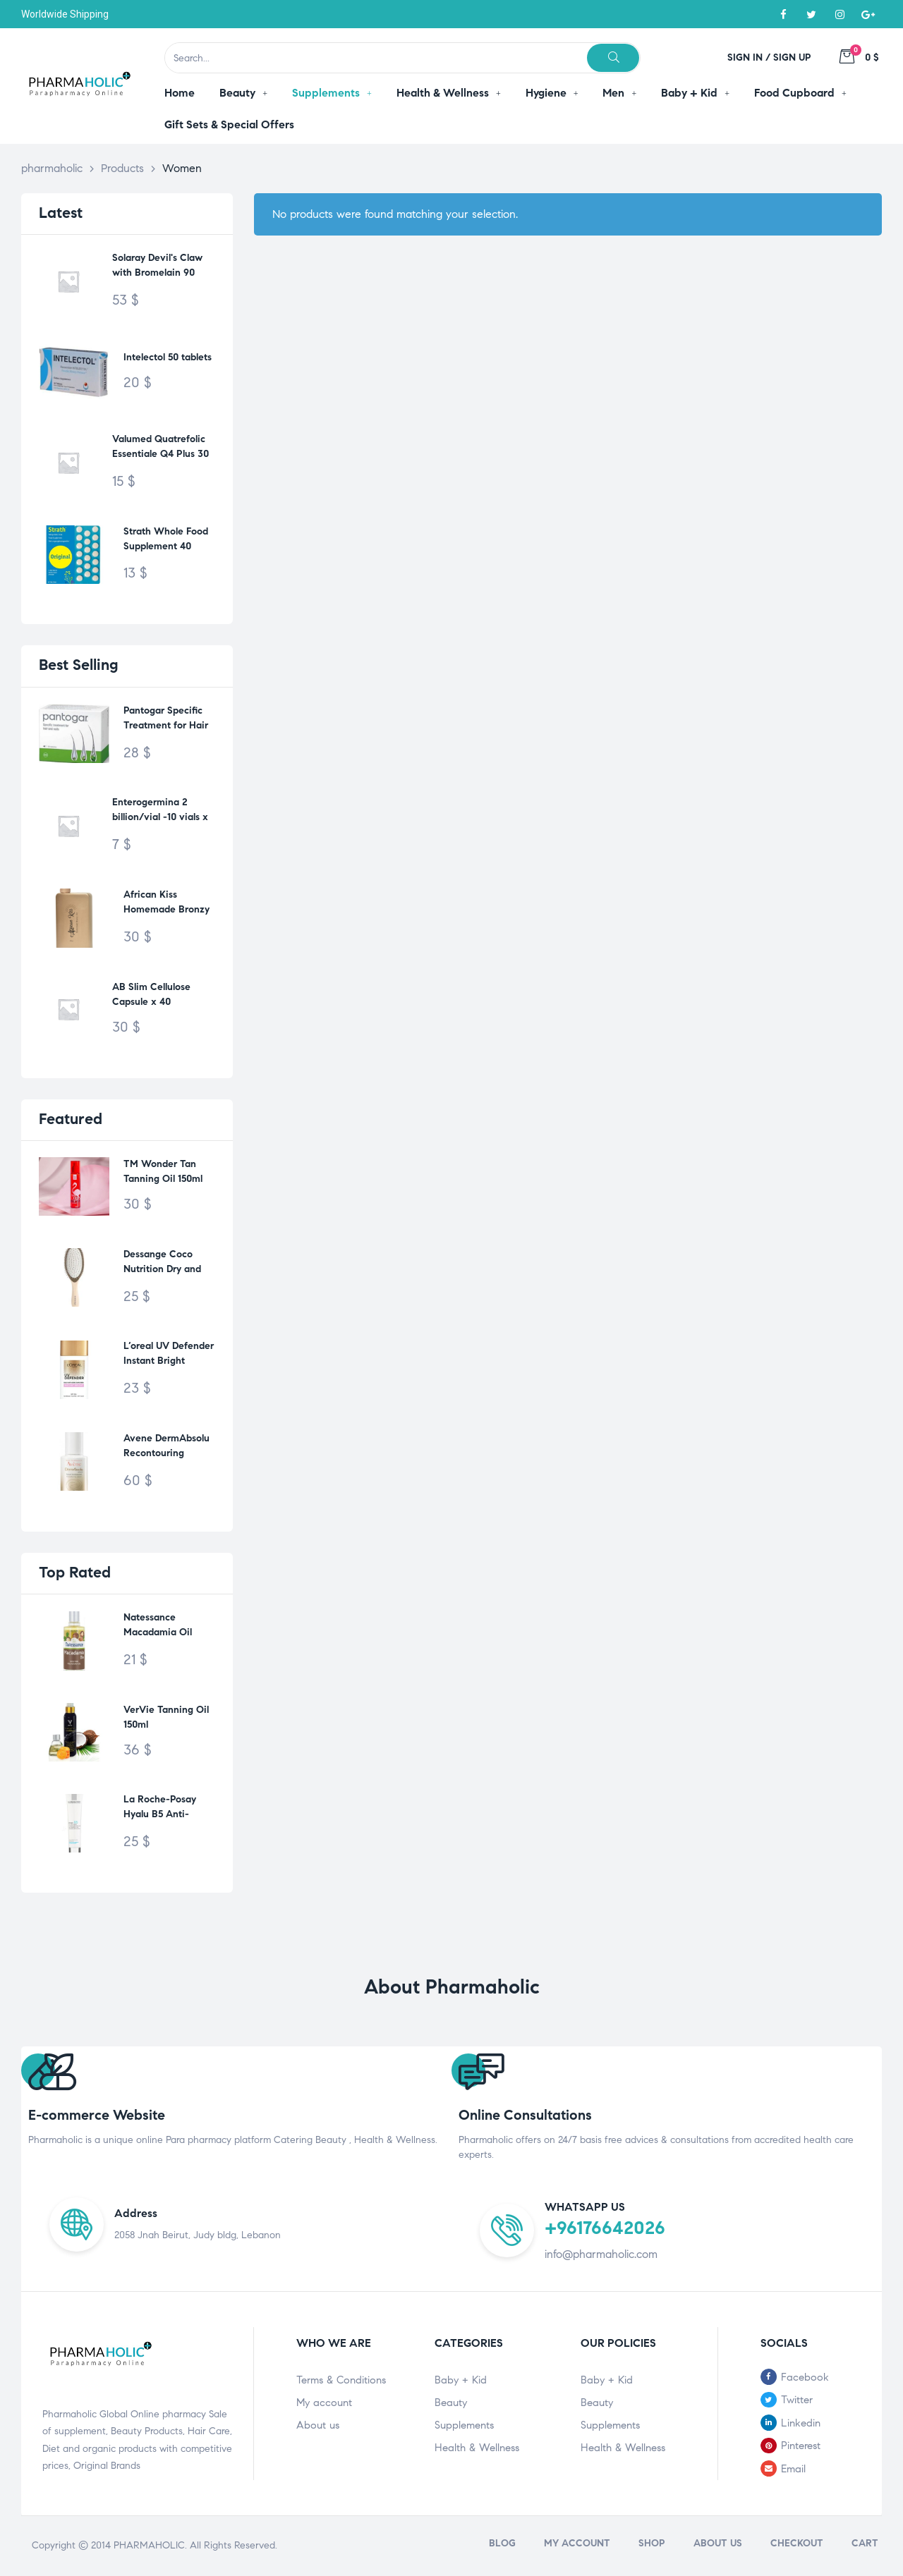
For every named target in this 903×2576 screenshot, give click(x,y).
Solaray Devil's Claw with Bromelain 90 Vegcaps (157, 267)
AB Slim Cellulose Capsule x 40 (151, 994)
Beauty (451, 2402)
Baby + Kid (461, 2380)
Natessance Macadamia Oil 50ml (157, 1632)
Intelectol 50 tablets (167, 357)
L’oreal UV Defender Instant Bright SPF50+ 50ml (168, 1355)
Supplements (464, 2425)
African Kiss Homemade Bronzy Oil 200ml (166, 904)
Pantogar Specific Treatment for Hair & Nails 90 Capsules (167, 719)
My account (324, 2402)
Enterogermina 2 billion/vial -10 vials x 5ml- (160, 811)
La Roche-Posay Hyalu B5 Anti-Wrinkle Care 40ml (165, 1814)
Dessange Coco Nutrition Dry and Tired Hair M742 (162, 1263)
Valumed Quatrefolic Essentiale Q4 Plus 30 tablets (160, 448)
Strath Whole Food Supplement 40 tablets (165, 540)
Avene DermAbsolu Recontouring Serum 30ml (166, 1447)
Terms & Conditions (341, 2380)
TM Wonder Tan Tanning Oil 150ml (162, 1171)
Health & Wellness (477, 2447)
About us (317, 2425)
